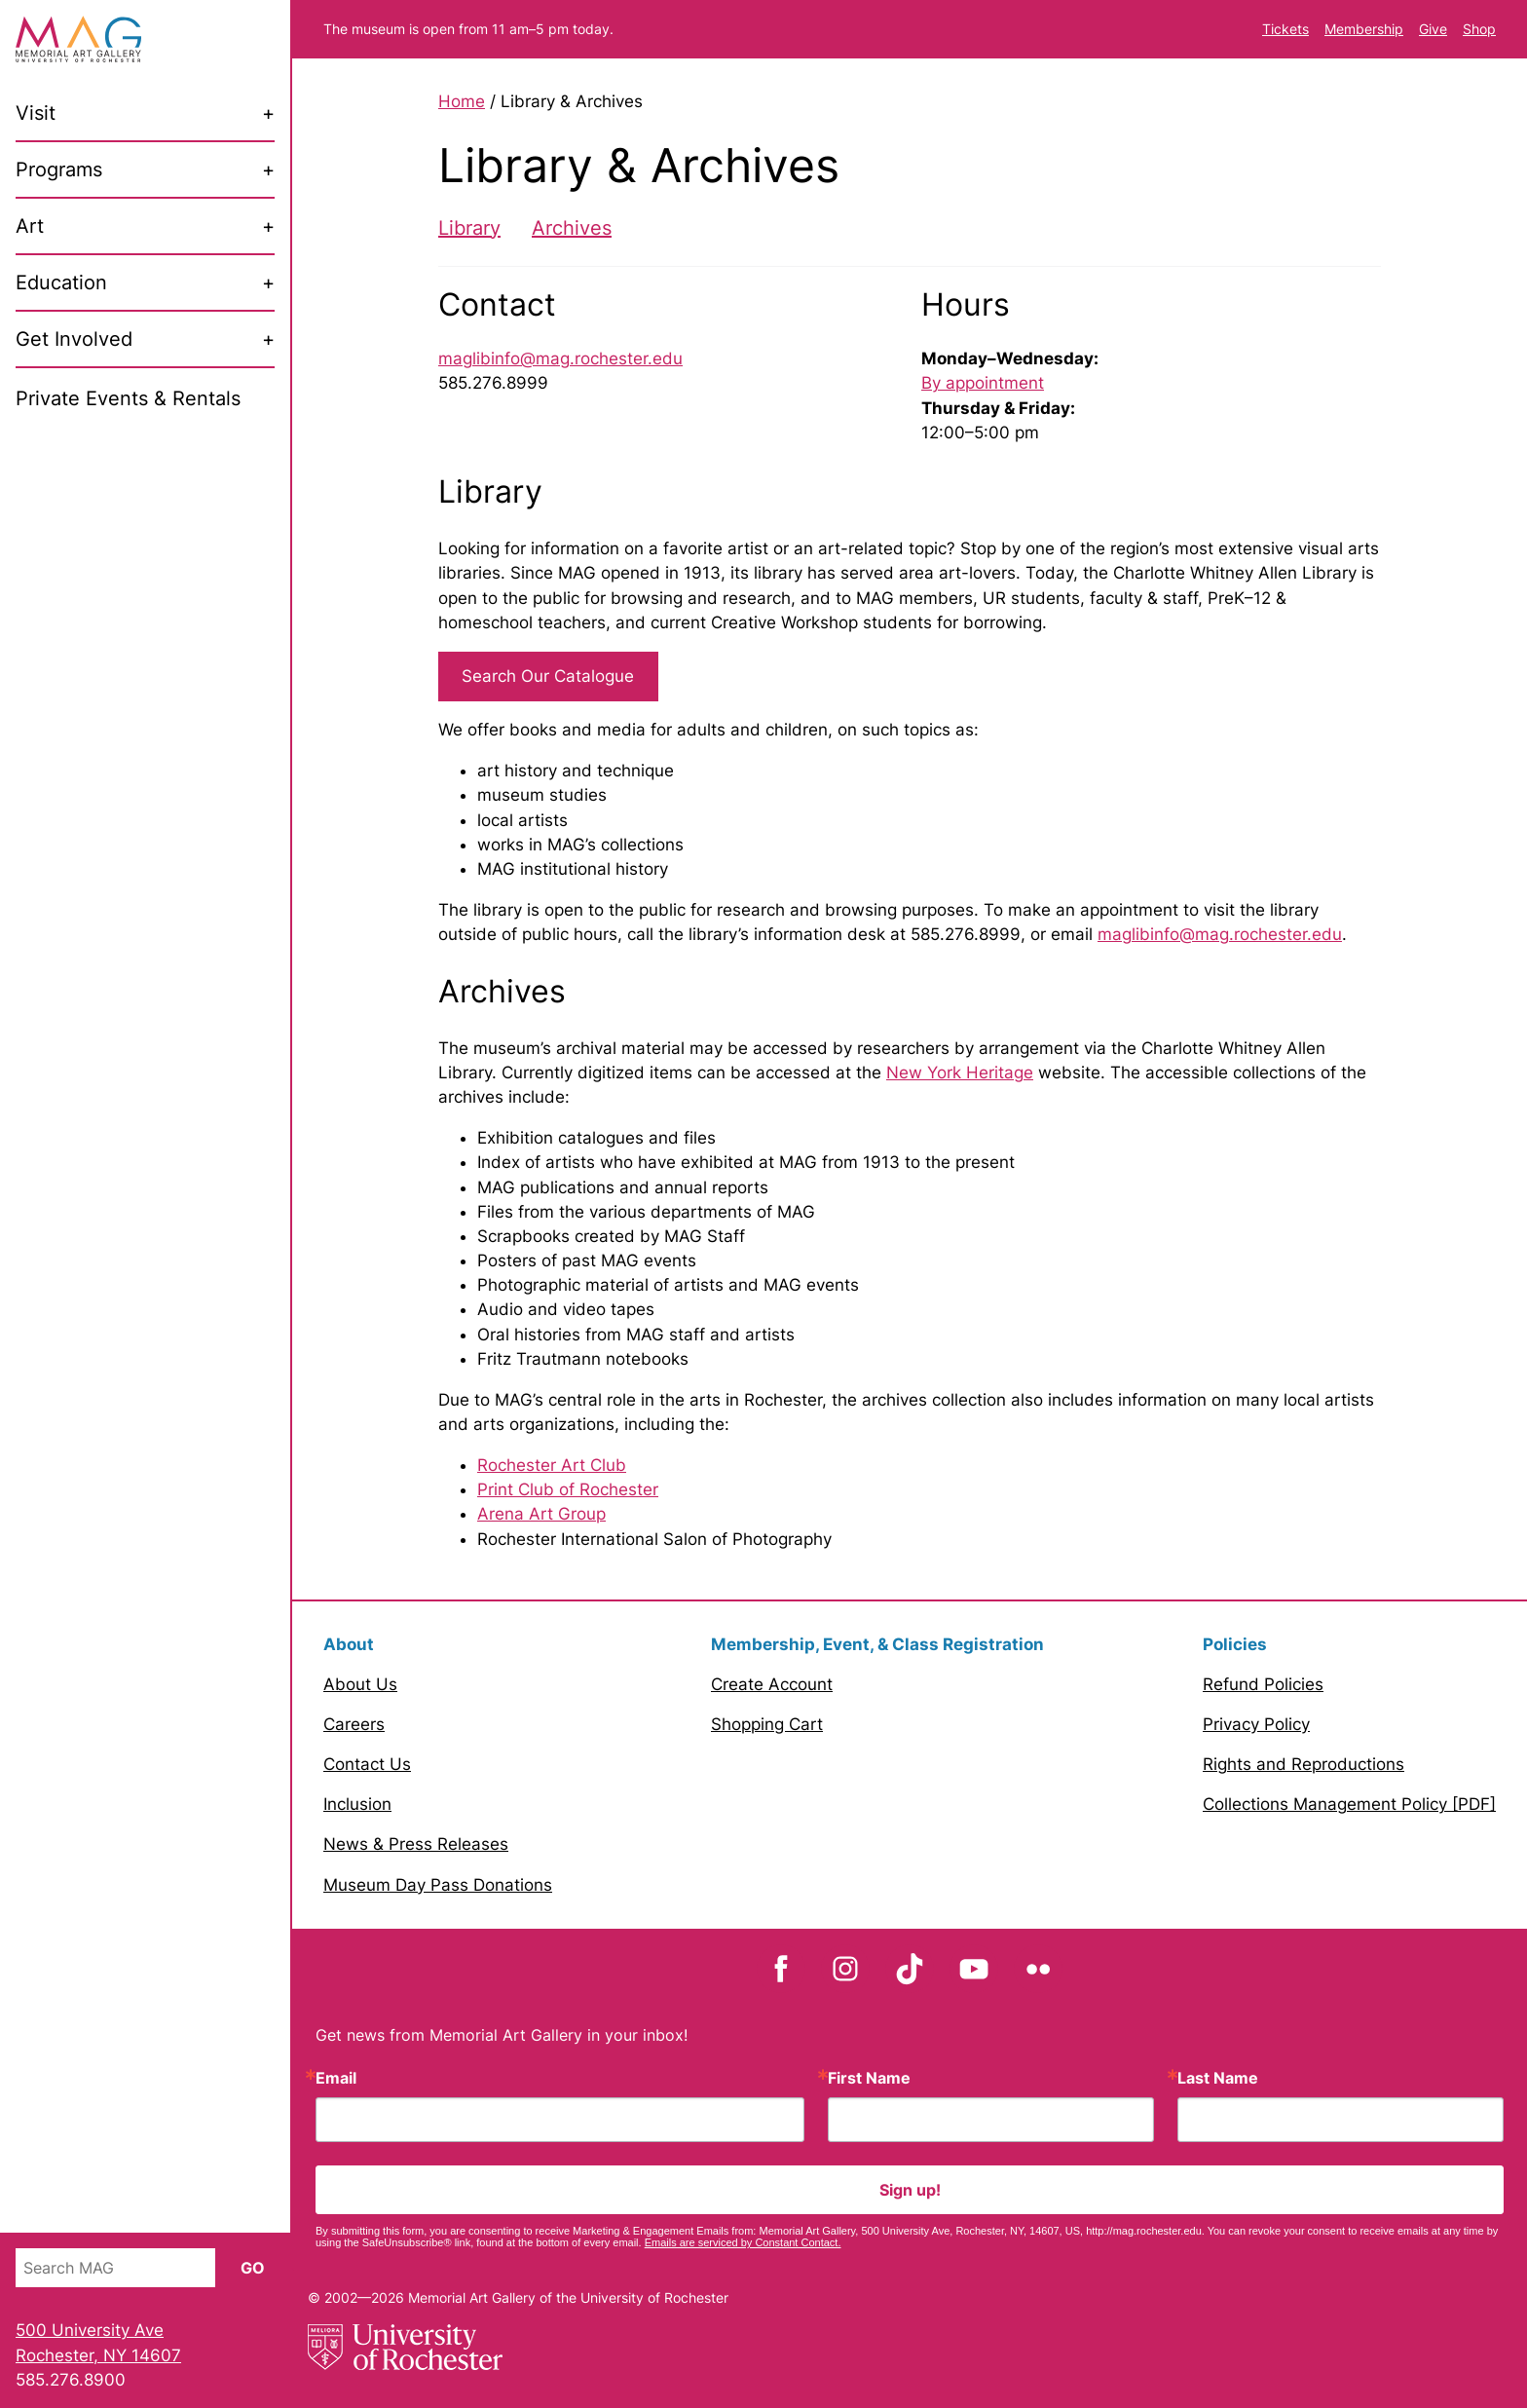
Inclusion (357, 1804)
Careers (354, 1724)
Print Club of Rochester (567, 1489)
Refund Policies (1263, 1684)
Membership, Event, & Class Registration (877, 1644)
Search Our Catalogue (548, 676)
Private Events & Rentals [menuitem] (128, 398)
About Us (360, 1684)
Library (469, 228)
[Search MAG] (115, 2267)
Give (1433, 28)
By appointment (982, 383)
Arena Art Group (541, 1514)
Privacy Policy (1256, 1724)
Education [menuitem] (61, 282)
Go (253, 2267)
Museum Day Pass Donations (437, 1885)
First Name (869, 2078)
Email (336, 2078)
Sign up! (910, 2190)
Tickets (1285, 28)
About (348, 1644)
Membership (1363, 28)
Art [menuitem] (30, 226)
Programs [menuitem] (59, 169)
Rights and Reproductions (1303, 1764)
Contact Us (367, 1764)
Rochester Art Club (551, 1465)
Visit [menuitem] (36, 113)
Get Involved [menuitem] (74, 339)
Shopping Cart (767, 1724)
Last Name (1217, 2078)
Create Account (772, 1684)
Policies (1235, 1644)
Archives (572, 228)
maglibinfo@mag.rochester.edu (560, 358)
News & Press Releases (415, 1844)
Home (461, 101)
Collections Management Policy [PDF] (1349, 1804)
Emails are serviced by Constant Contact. (743, 2242)
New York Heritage (959, 1072)
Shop (1479, 28)
